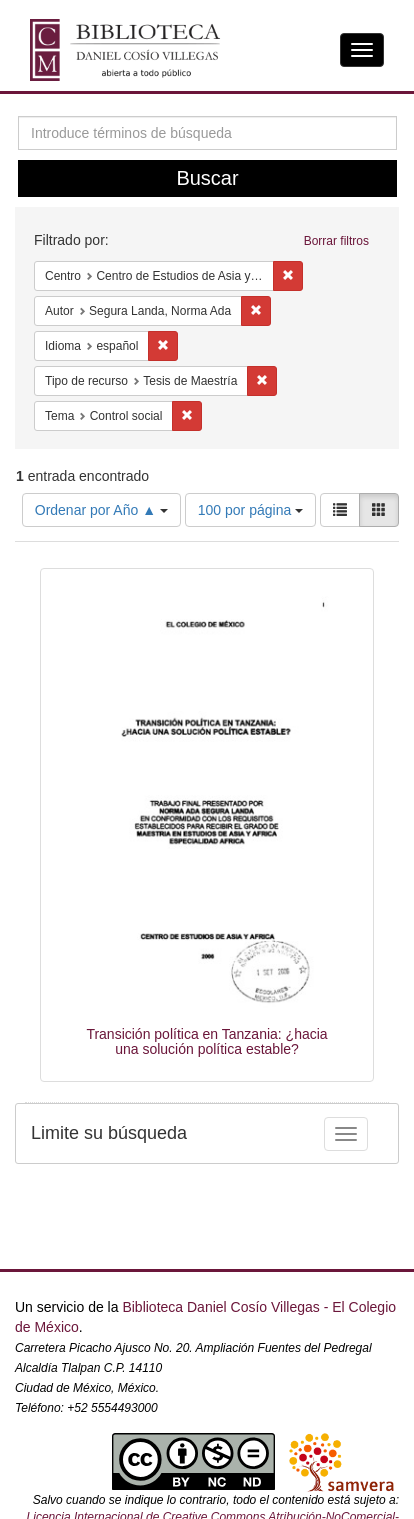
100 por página (250, 510)
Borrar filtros (336, 241)
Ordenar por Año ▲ (101, 510)
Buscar (207, 178)
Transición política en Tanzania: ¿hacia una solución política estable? (206, 1041)
